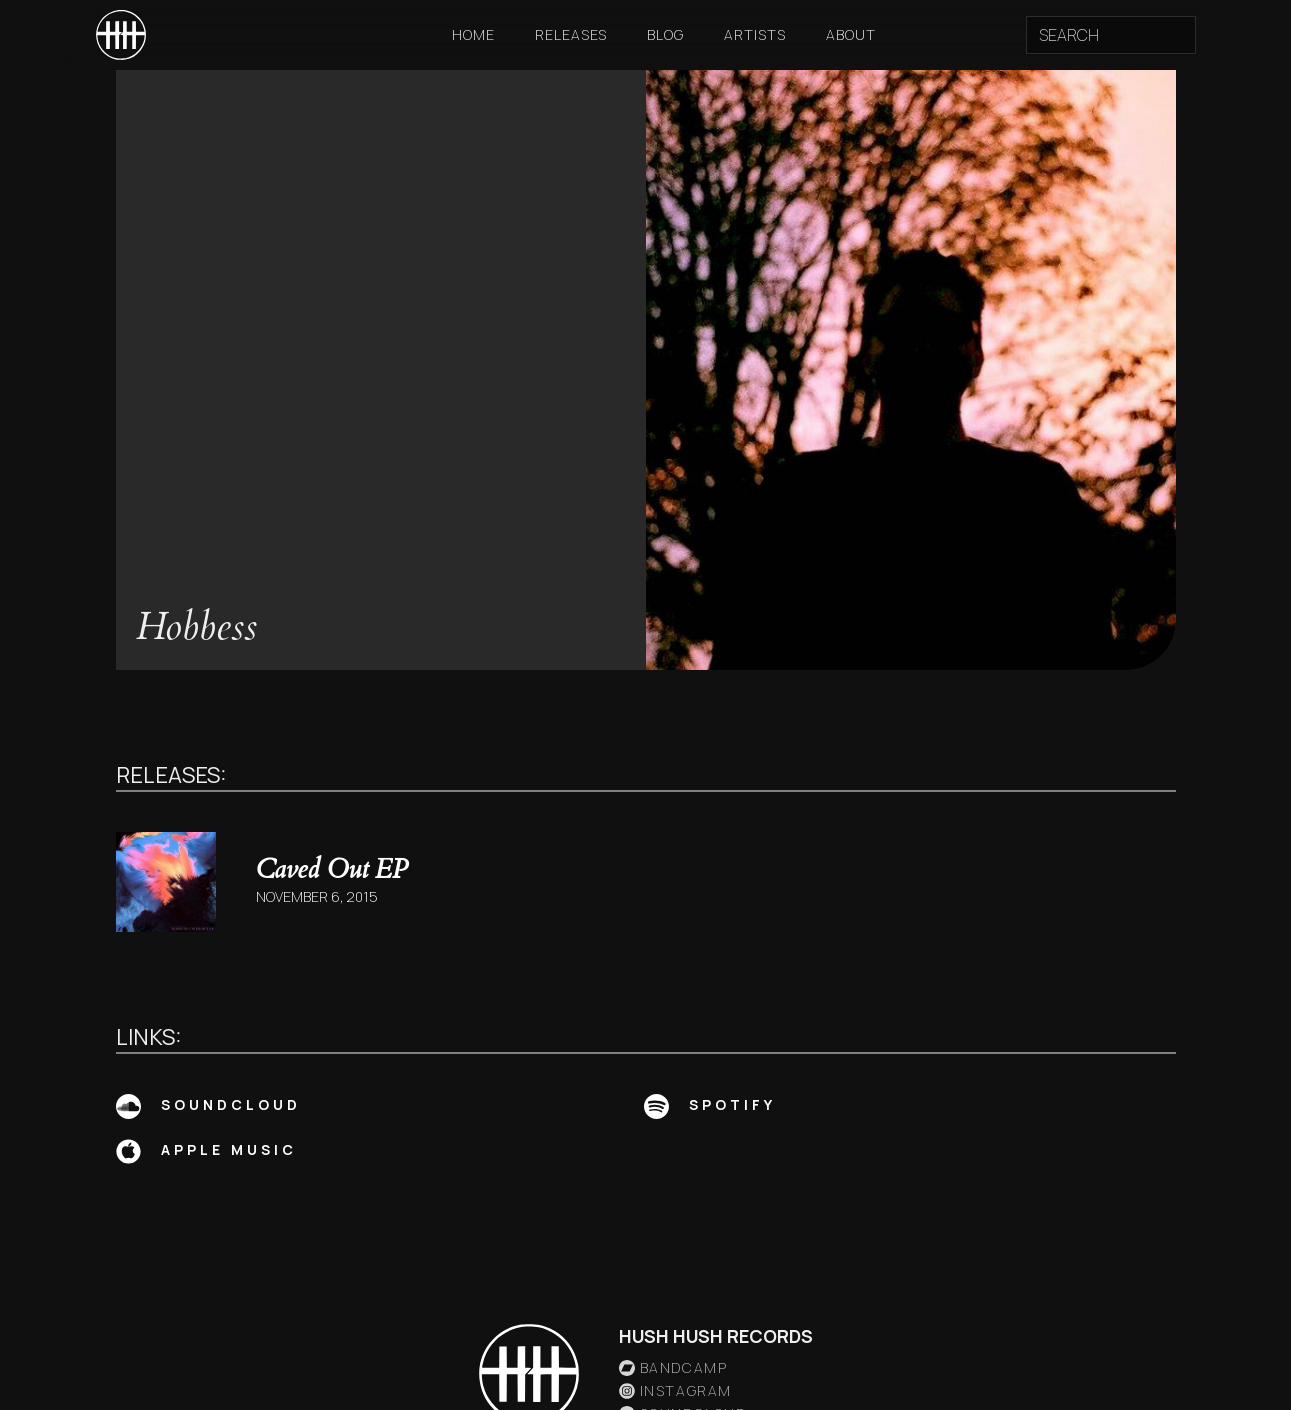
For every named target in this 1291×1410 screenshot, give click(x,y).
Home (473, 34)
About (851, 34)
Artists (755, 34)
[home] (121, 35)
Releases (571, 34)
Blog (665, 34)
